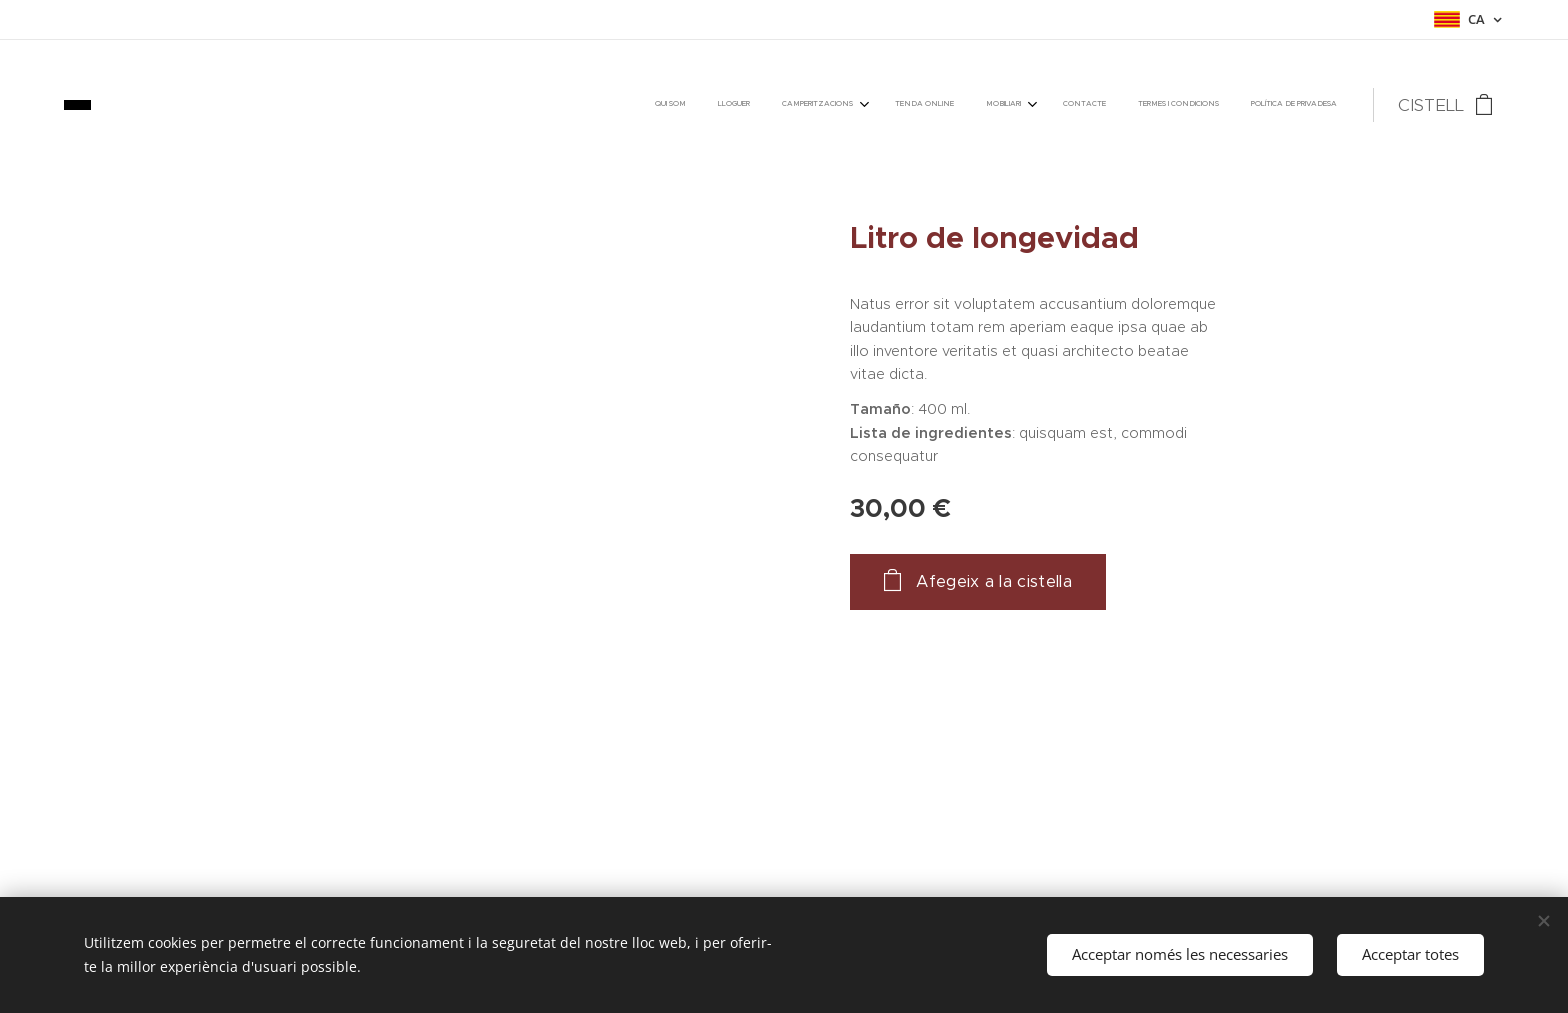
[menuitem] (1098, 105)
